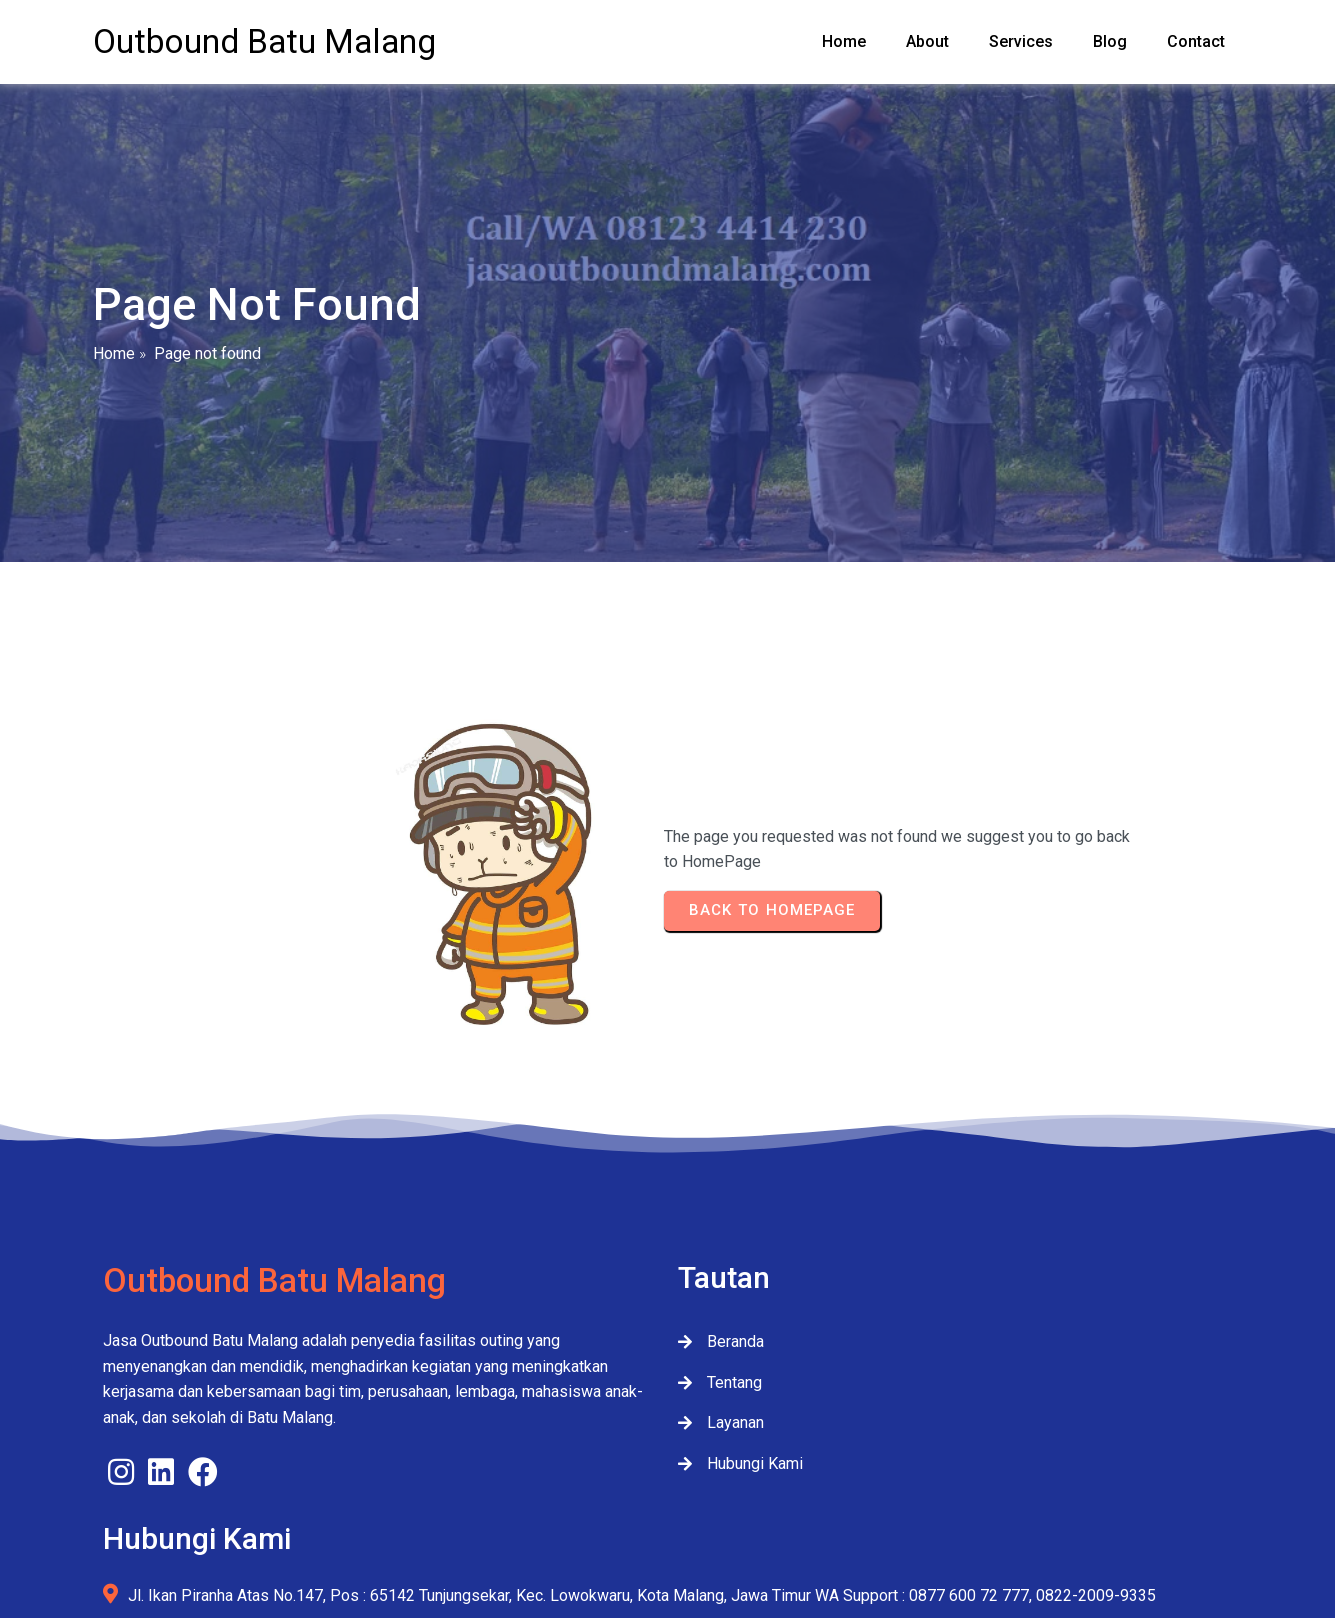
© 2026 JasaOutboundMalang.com (668, 1534)
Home (114, 371)
